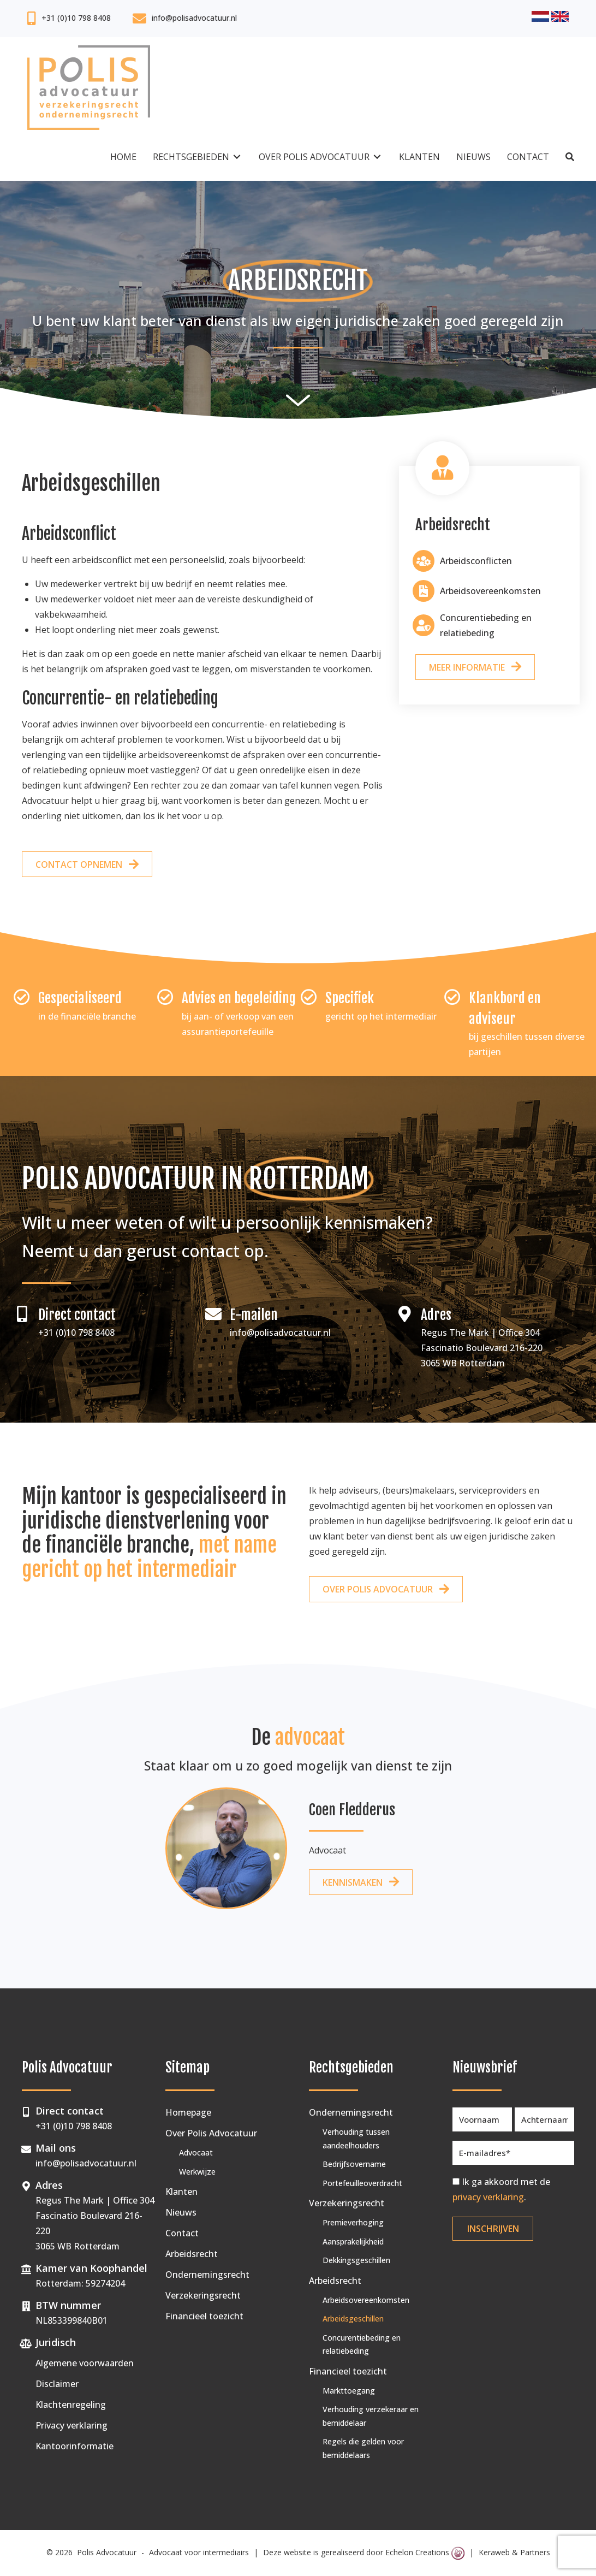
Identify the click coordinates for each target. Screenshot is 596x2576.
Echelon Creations (424, 2552)
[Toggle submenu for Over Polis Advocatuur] (377, 157)
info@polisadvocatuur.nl (194, 18)
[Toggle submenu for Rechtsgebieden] (236, 157)
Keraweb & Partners (514, 2552)
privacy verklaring (488, 2197)
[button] (570, 157)
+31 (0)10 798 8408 (76, 18)
